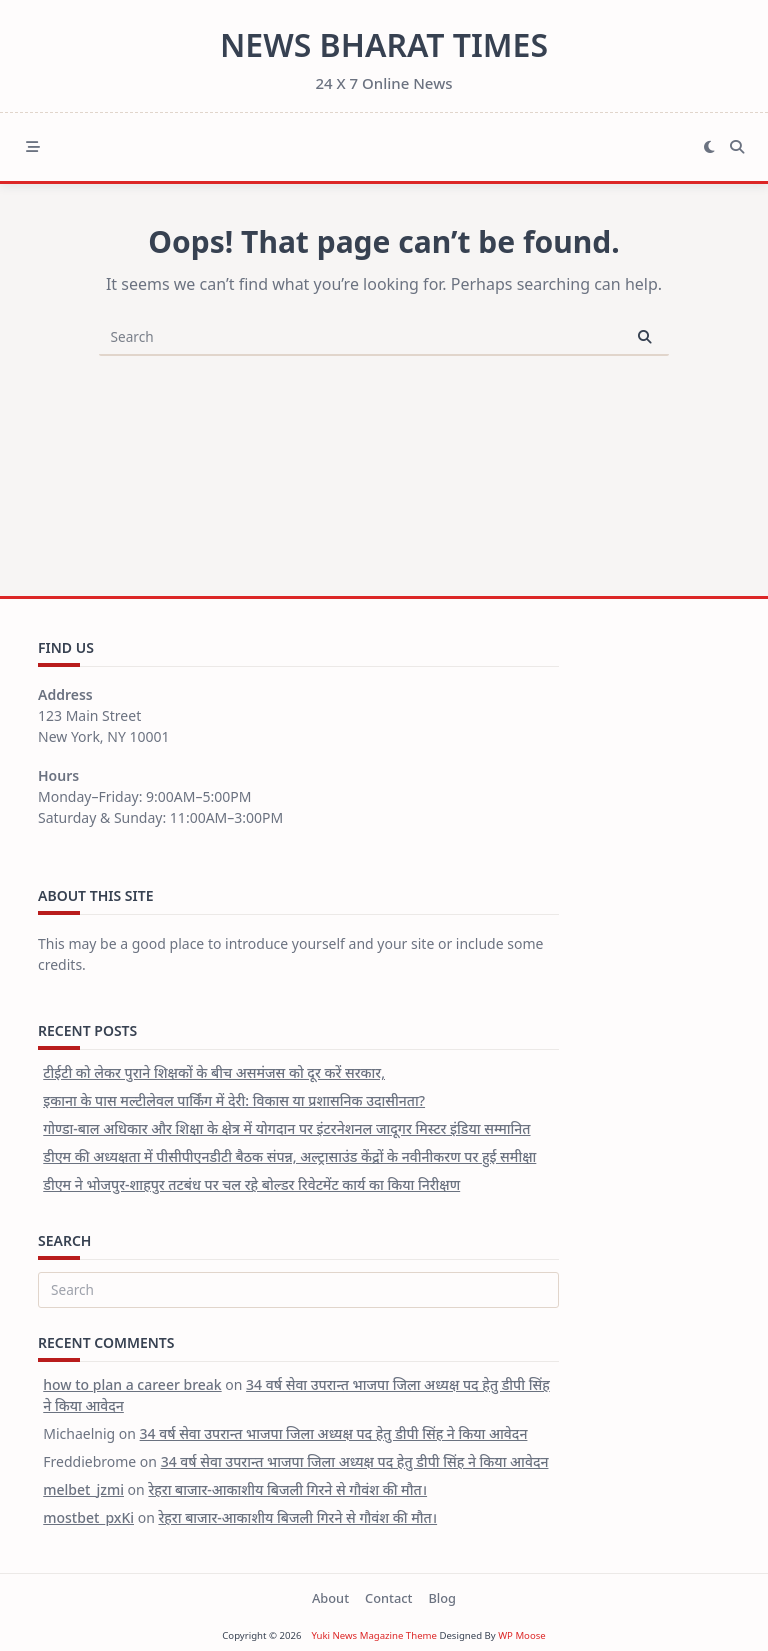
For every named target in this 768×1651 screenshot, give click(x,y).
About (330, 1598)
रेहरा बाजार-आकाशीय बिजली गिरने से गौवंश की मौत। (287, 1489)
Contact (388, 1598)
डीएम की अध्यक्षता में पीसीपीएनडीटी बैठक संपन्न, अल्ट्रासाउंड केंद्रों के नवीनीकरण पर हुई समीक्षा (289, 1156)
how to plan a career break (132, 1384)
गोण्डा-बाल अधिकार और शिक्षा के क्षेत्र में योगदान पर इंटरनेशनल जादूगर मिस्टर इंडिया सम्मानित (286, 1128)
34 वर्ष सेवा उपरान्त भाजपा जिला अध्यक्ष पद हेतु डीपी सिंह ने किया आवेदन (334, 1433)
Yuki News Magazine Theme (374, 1635)
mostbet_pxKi (88, 1517)
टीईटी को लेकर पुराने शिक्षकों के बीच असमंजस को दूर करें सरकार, (214, 1072)
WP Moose (522, 1635)
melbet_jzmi (83, 1489)
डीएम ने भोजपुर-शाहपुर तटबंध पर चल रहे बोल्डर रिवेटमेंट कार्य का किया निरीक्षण (251, 1184)
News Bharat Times (384, 44)
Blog (442, 1598)
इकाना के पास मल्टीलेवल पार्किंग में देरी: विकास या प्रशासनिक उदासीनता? (234, 1100)
